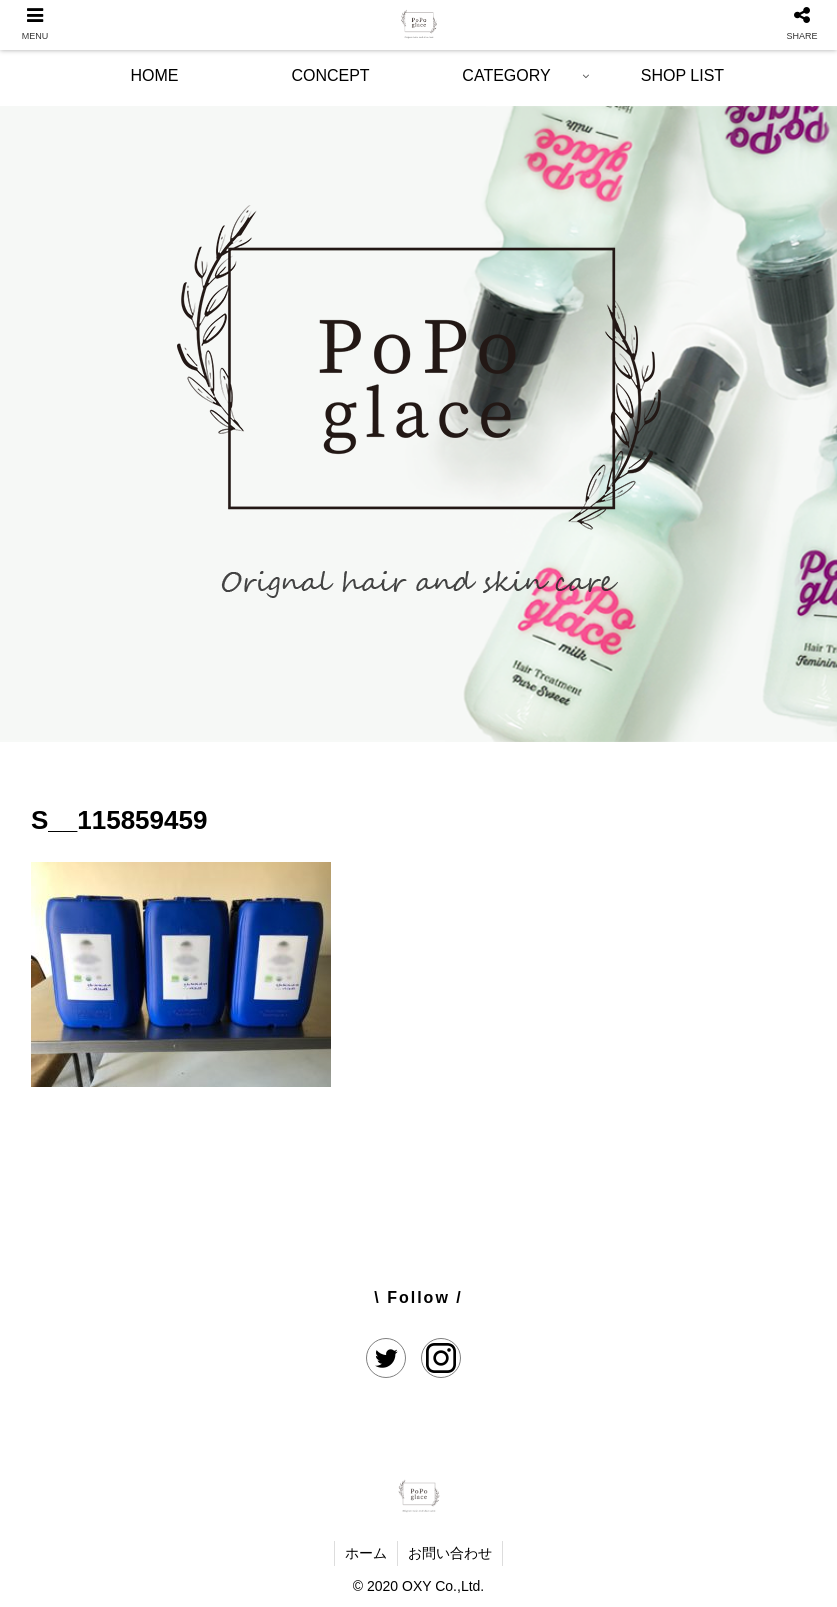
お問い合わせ (450, 1553)
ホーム (366, 1553)
